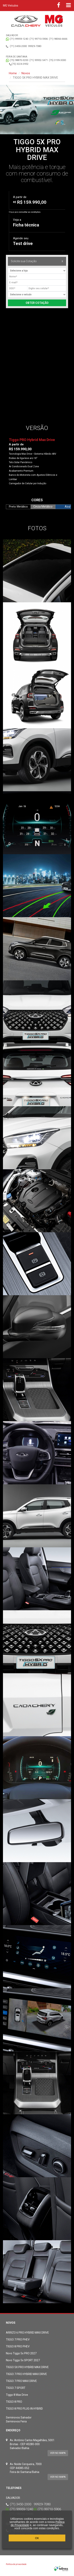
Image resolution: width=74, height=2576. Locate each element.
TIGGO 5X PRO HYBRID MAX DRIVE (27, 2367)
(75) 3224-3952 (19, 63)
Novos (26, 73)
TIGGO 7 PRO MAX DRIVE (21, 2381)
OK (37, 2538)
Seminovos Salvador (19, 2417)
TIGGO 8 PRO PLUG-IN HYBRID (24, 2408)
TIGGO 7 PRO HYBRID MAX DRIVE (26, 2374)
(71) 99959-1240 (19, 38)
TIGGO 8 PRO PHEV (18, 2346)
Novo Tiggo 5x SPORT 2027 (23, 2360)
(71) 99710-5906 (38, 38)
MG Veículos (10, 5)
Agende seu (23, 241)
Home (13, 73)
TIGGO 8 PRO (14, 2401)
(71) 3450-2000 (18, 46)
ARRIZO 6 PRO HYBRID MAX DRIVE (27, 2332)
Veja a (26, 222)
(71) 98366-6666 (58, 38)
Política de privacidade (16, 2564)
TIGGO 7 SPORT (15, 2387)
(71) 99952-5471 (38, 60)
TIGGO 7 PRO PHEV (18, 2339)
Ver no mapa (58, 2453)
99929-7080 (34, 46)
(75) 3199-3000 (57, 60)
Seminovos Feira (16, 2421)
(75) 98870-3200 (19, 60)
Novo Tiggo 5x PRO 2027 (21, 2353)
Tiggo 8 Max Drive (17, 2394)
